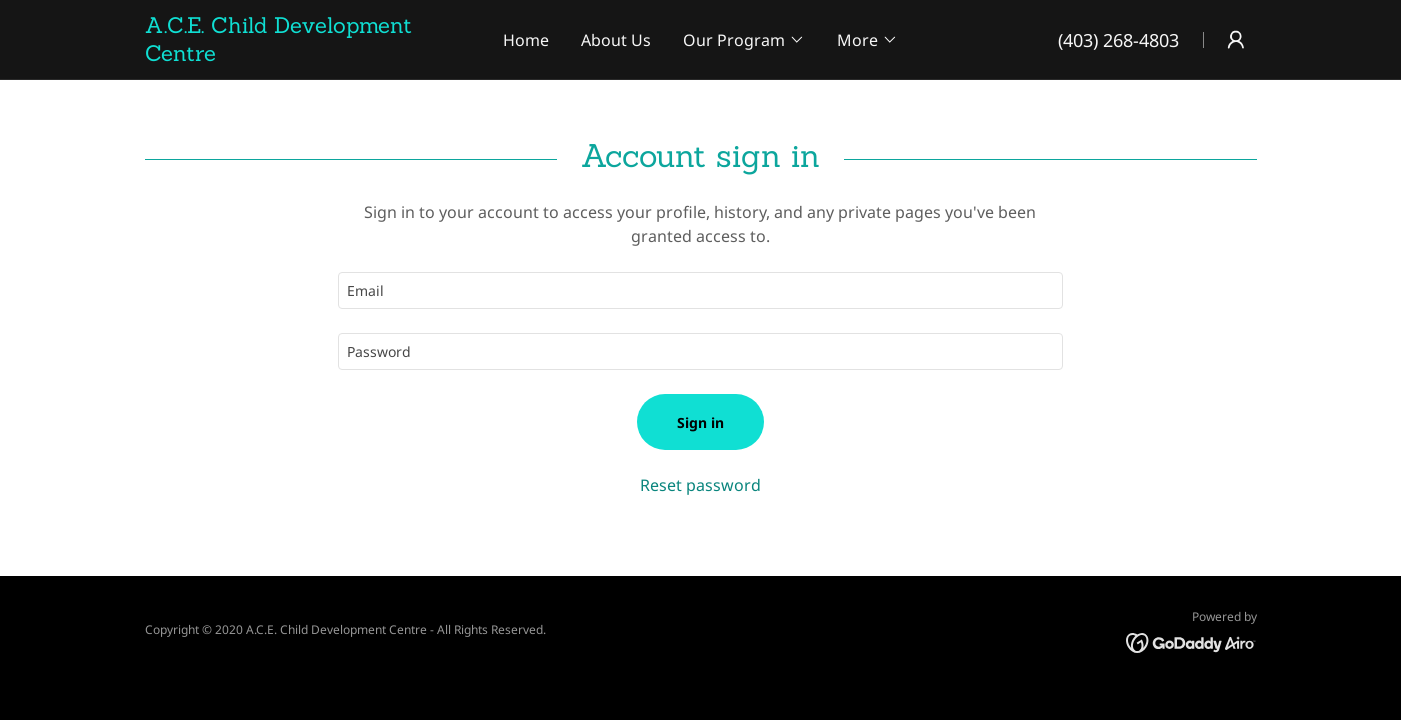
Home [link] (526, 40)
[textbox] (700, 290)
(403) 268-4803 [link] (1118, 40)
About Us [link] (616, 40)
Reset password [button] (700, 485)
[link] (312, 55)
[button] (744, 40)
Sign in (700, 422)
